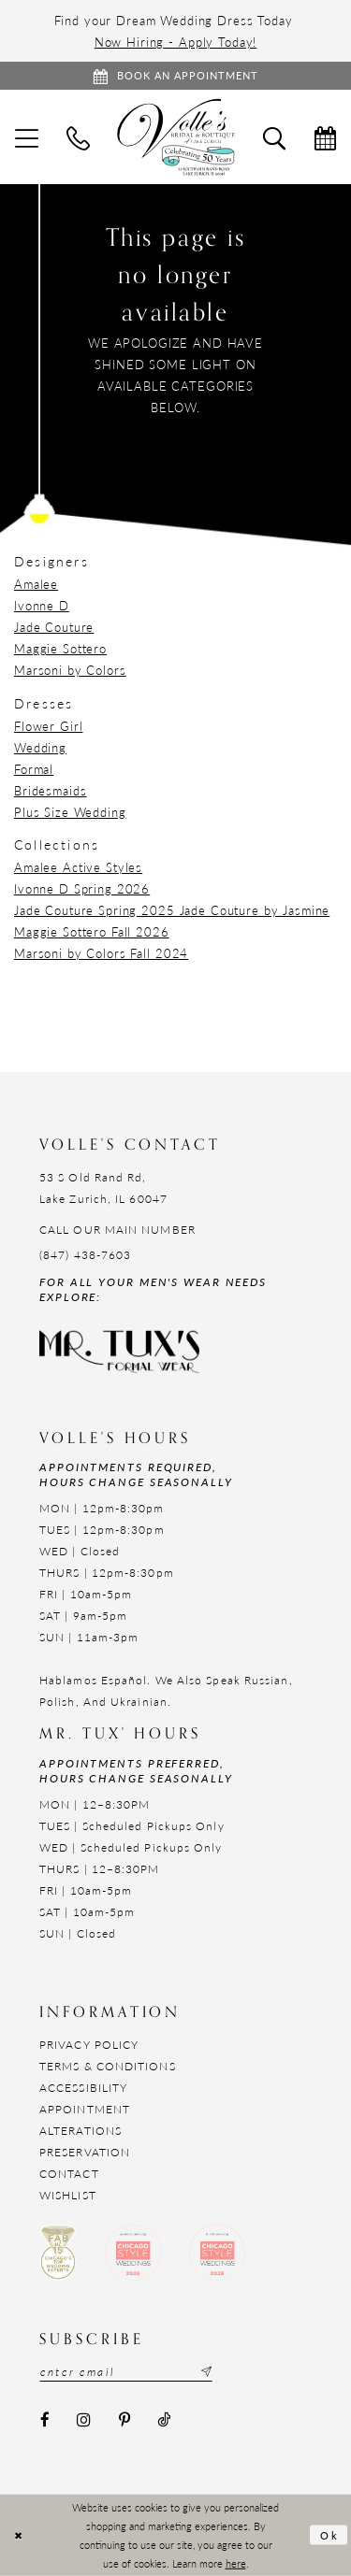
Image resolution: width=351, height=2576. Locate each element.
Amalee (36, 584)
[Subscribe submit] (204, 2371)
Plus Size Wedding (70, 812)
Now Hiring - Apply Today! (176, 41)
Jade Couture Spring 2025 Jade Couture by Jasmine (171, 910)
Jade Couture (54, 627)
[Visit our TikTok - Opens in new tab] (163, 2419)
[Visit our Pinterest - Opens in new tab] (124, 2419)
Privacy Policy (89, 2045)
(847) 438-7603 (85, 1255)
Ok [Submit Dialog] (330, 2534)
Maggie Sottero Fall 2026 (91, 931)
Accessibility (83, 2088)
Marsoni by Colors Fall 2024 (101, 953)
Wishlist (67, 2195)
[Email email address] (125, 2371)
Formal (33, 769)
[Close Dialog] (18, 2535)
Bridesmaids (50, 790)
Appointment (84, 2109)
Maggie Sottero (60, 648)
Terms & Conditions (107, 2066)
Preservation (84, 2152)
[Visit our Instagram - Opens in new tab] (83, 2419)
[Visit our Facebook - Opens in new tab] (44, 2419)
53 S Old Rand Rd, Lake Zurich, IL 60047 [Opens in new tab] (103, 1188)
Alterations (80, 2131)
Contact (69, 2174)
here (236, 2562)
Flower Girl (48, 726)
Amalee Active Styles (78, 867)
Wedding (40, 747)
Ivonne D (41, 605)
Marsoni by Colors (70, 670)
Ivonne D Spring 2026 (82, 888)
